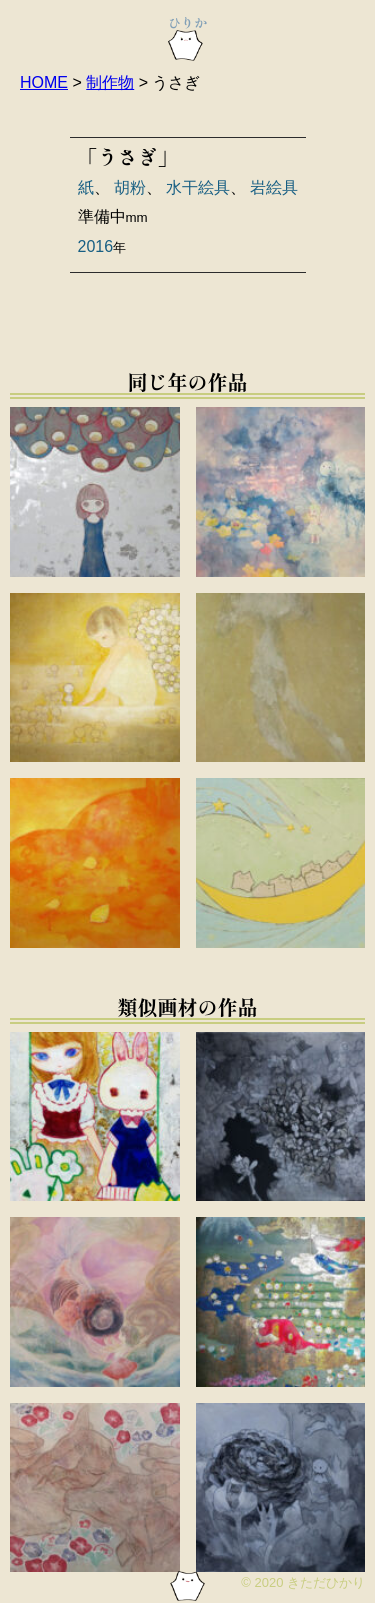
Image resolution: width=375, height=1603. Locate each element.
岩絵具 (274, 187)
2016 (96, 246)
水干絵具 (198, 187)
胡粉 (130, 187)
